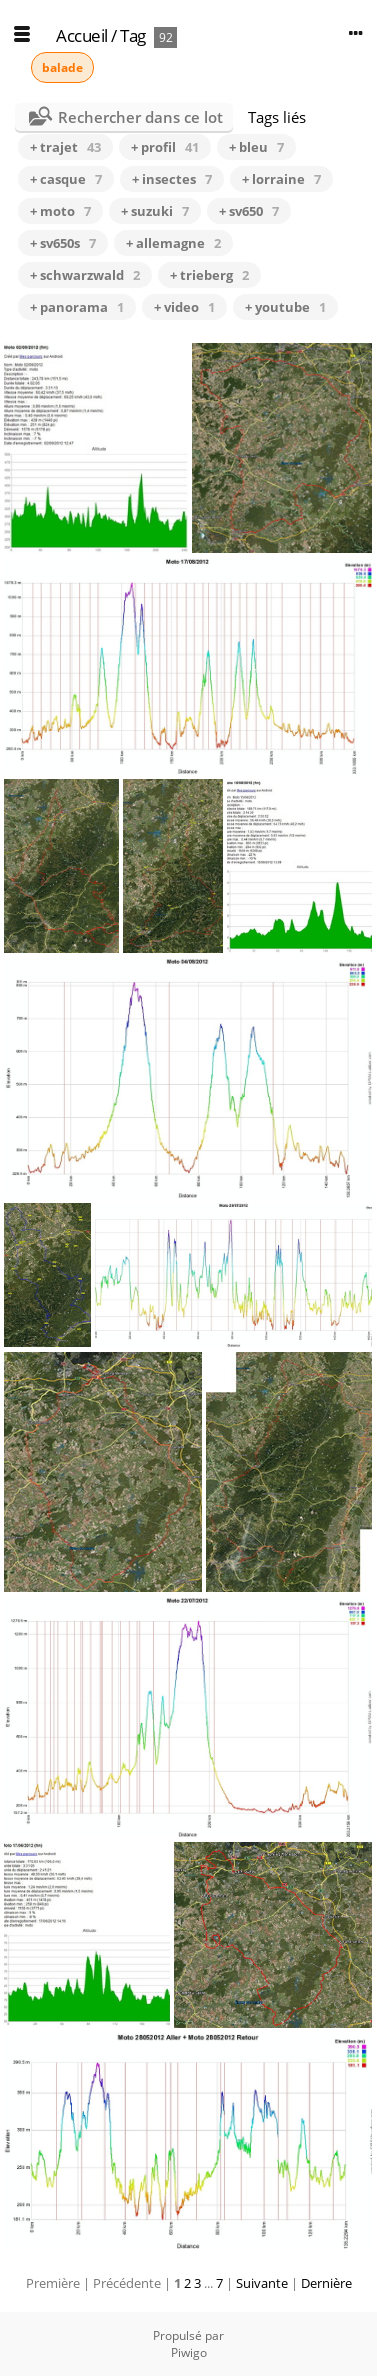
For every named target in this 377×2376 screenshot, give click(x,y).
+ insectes (172, 179)
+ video (184, 307)
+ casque (66, 179)
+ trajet (65, 147)
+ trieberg (209, 275)
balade (62, 67)
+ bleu (256, 147)
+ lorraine (281, 179)
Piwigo (189, 2352)
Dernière (326, 2283)
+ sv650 (249, 211)
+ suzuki (155, 211)
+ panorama (77, 307)
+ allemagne (173, 243)
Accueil (82, 35)
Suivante (262, 2283)
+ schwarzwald (85, 275)
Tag (133, 35)
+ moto (60, 211)
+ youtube (285, 307)
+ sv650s (63, 243)
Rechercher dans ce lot (140, 117)
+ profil (165, 147)
